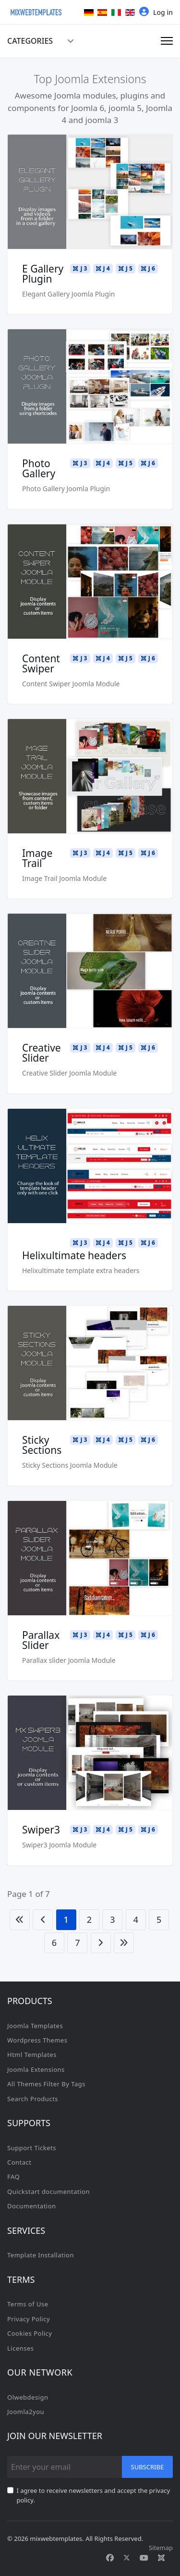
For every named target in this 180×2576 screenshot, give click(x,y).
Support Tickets (31, 2147)
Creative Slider (41, 1053)
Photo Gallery (38, 468)
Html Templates (32, 2054)
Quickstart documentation (48, 2191)
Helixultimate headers (74, 1255)
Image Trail (37, 858)
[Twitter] (126, 2557)
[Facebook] (110, 2557)
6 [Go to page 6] (54, 1942)
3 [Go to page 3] (112, 1919)
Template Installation (40, 2255)
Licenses (20, 2348)
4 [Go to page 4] (135, 1919)
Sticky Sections (41, 1445)
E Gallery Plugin (42, 273)
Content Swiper (41, 663)
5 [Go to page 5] (158, 1919)
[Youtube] (144, 2557)
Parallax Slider (41, 1640)
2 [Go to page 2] (89, 1919)
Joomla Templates (35, 2025)
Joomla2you (25, 2411)
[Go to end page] (124, 1942)
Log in (156, 12)
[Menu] (167, 41)
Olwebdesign (27, 2397)
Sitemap (161, 2547)
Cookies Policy (29, 2333)
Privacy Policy (28, 2319)
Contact (19, 2162)
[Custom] (161, 2557)
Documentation (31, 2206)
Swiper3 (41, 1829)
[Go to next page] (101, 1942)
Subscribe (147, 2467)
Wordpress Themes (37, 2040)
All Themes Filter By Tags (46, 2084)
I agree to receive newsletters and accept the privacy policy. (93, 2495)
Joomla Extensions (36, 2069)
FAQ (13, 2176)
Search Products (32, 2098)
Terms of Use (27, 2304)
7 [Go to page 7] (77, 1942)
